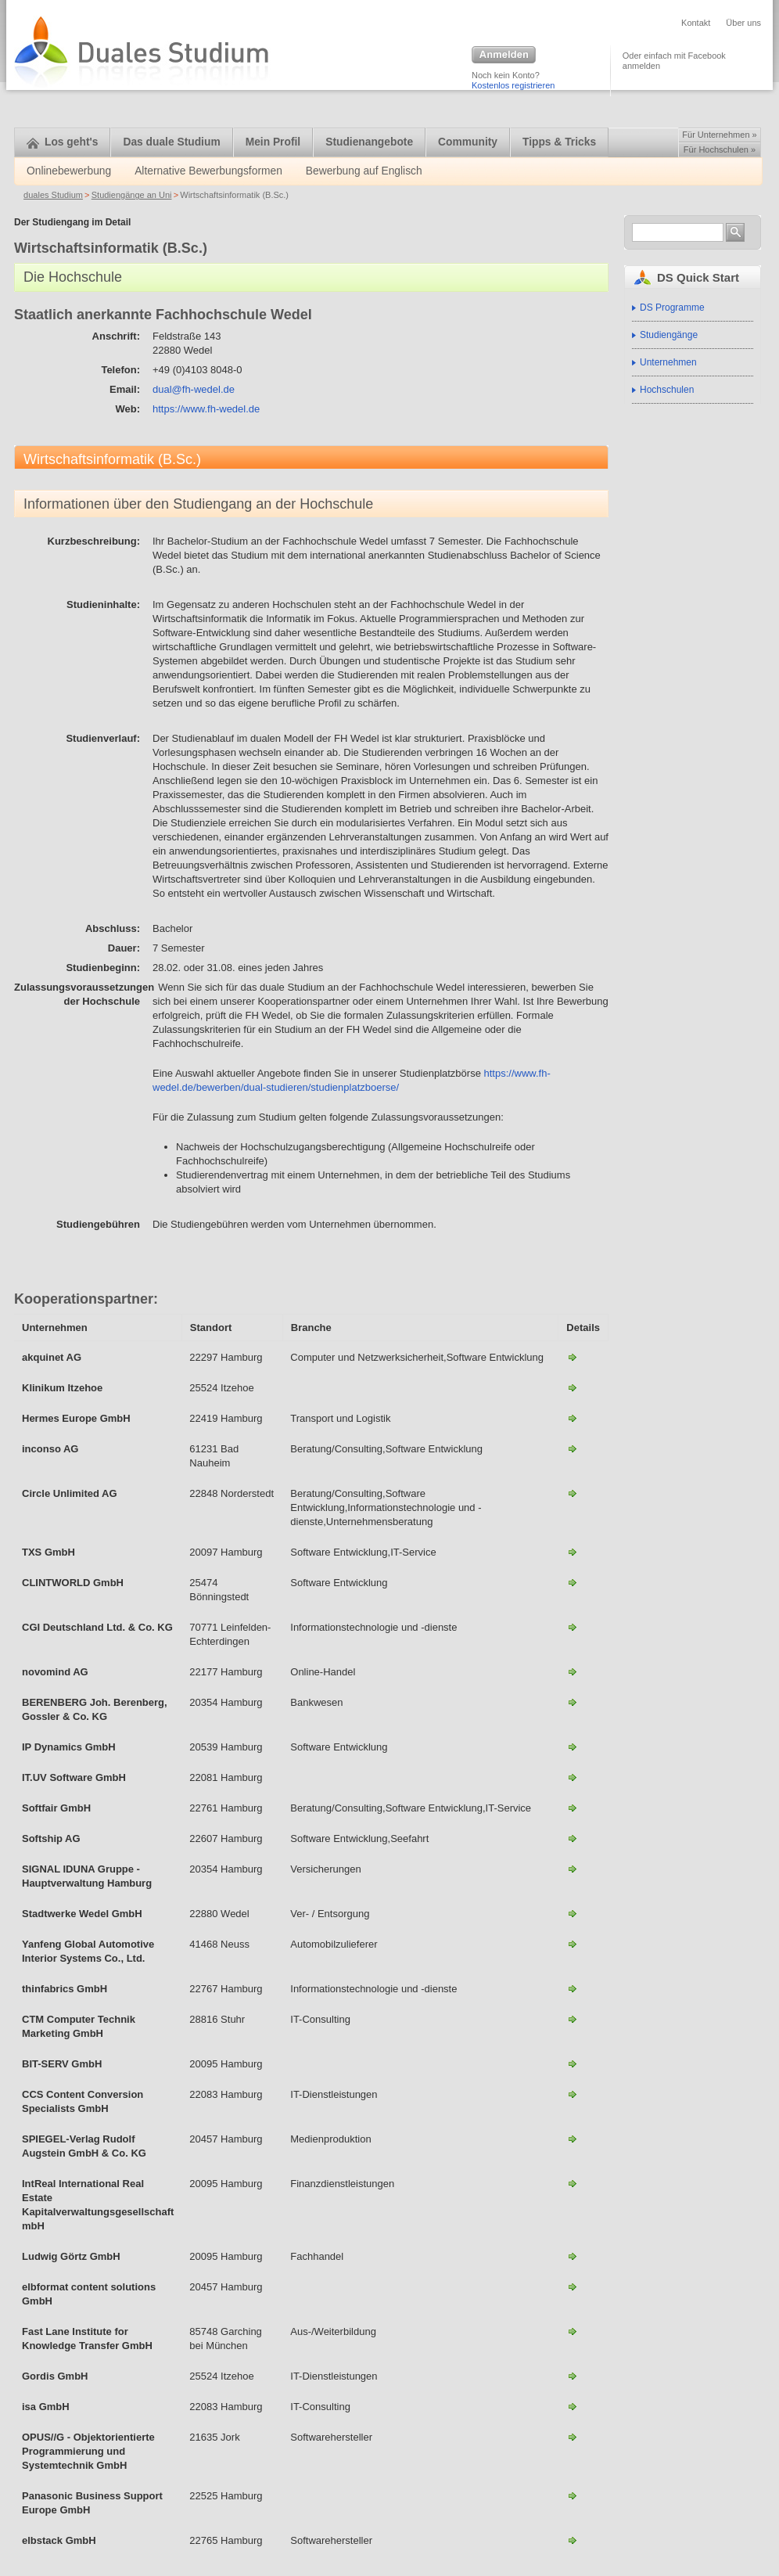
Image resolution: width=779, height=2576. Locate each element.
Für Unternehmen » (719, 134)
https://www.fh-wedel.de (206, 409)
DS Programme (672, 307)
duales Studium (53, 195)
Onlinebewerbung (69, 171)
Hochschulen (667, 389)
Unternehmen (668, 362)
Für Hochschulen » (720, 149)
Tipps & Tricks (559, 142)
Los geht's (62, 142)
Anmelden (504, 55)
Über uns (743, 22)
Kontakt (695, 22)
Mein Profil (273, 142)
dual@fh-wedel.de (194, 389)
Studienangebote (369, 142)
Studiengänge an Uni (132, 195)
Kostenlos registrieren (513, 85)
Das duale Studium (171, 142)
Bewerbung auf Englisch (364, 171)
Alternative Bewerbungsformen (208, 171)
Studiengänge (669, 334)
